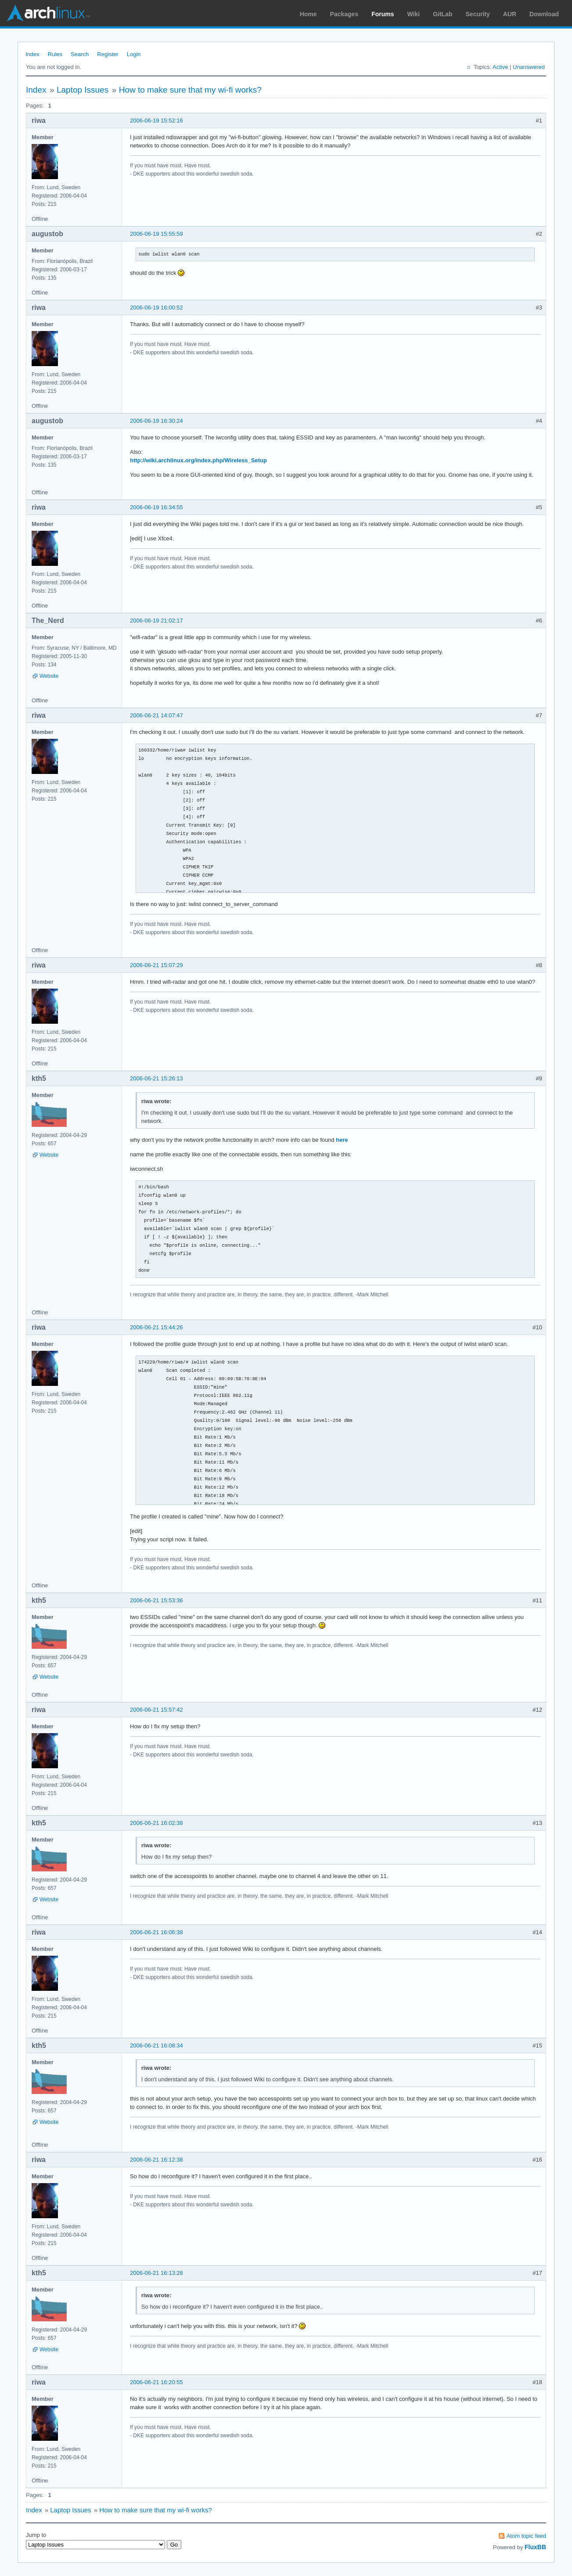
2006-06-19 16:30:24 (156, 420)
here (342, 1140)
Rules (55, 54)
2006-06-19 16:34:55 (156, 507)
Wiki (413, 14)
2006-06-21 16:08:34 (156, 2045)
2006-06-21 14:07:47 (156, 715)
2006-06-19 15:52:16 (156, 120)
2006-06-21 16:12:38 (156, 2159)
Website (49, 676)
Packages (344, 14)
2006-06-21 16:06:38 (156, 1932)
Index (32, 54)
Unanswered (529, 67)
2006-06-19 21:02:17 (156, 620)
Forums (382, 14)
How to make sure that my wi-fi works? (190, 89)
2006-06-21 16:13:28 (156, 2273)
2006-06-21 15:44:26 (156, 1327)
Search (80, 54)
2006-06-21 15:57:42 (156, 1709)
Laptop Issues (82, 89)
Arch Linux (48, 13)
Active (500, 67)
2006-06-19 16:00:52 (156, 307)
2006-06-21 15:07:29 (156, 965)
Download (544, 14)
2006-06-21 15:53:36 (156, 1600)
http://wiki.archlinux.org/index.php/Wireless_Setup (198, 460)
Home (308, 14)
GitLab (442, 14)
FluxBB (535, 2547)
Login (134, 54)
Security (478, 14)
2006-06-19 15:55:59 (156, 233)
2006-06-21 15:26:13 (156, 1078)
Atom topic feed (526, 2536)
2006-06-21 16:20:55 (156, 2382)
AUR (509, 14)
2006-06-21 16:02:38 (156, 1823)
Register (107, 54)
